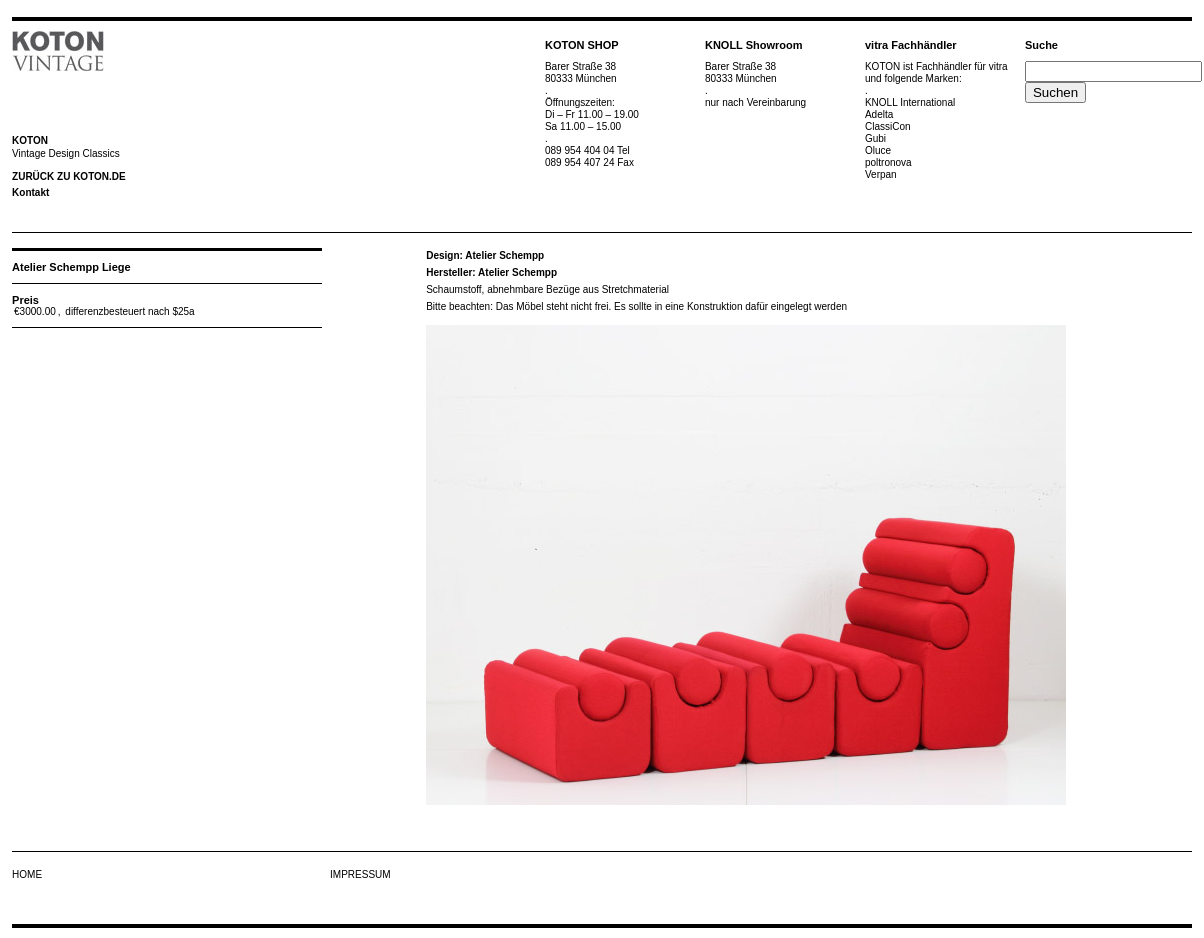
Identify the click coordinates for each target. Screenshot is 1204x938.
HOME (27, 874)
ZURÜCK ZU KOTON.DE (69, 176)
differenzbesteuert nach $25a (129, 311)
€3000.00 (35, 311)
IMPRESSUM (360, 874)
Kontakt (30, 192)
